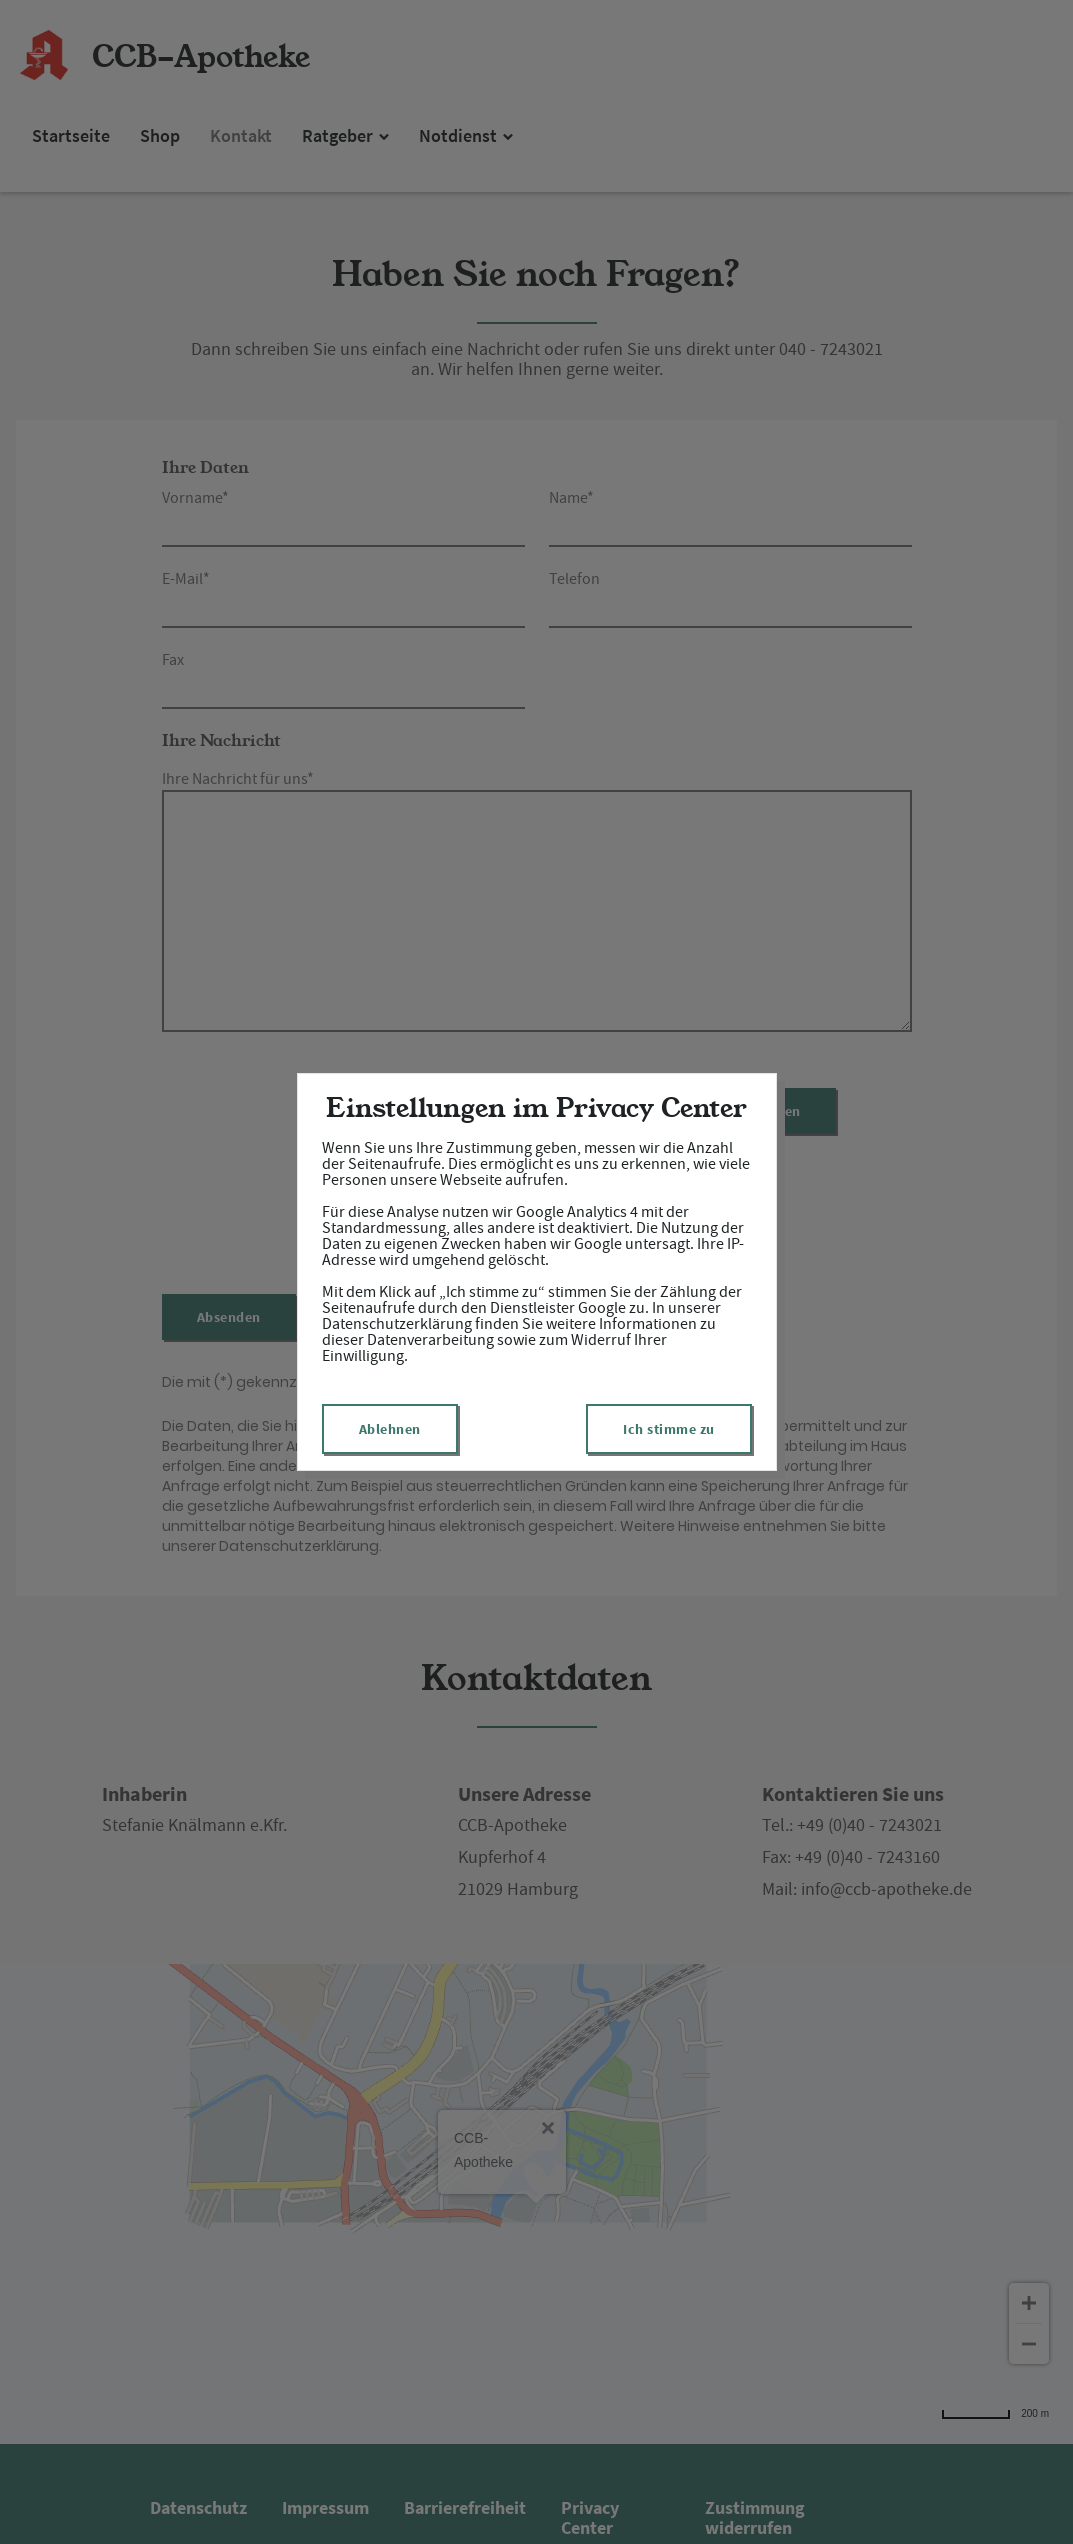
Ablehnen (390, 1429)
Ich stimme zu (669, 1429)
